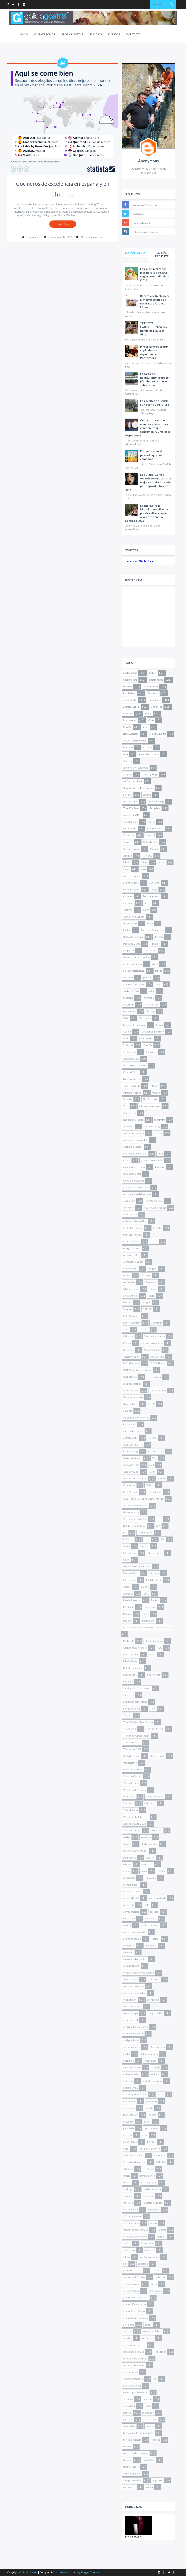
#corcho (157, 1227)
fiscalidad (128, 2121)
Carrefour (156, 1322)
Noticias (127, 1099)
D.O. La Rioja (157, 1356)
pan (125, 2263)
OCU (146, 1593)
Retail (152, 1654)
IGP (160, 1519)
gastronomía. (152, 2128)
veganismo (129, 1200)
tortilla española (132, 2439)
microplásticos (131, 2223)
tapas (148, 713)
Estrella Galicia (131, 706)
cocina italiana (131, 882)
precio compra (131, 2290)
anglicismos (129, 1857)
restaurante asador (134, 2365)
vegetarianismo (154, 1200)
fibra (160, 1153)
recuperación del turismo (137, 1194)
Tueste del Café (132, 1749)
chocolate (150, 1918)
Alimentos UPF (131, 1255)
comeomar (151, 1945)
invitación (148, 2168)
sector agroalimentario (135, 2392)
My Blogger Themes (88, 2572)
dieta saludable (131, 2047)
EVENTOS (114, 34)
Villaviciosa (129, 1796)
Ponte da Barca (131, 943)
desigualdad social (133, 2033)
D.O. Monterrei (131, 1363)
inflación (161, 2162)
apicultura (159, 1119)
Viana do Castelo (132, 1776)
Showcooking (156, 801)
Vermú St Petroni (132, 1769)
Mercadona (129, 1579)
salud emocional (132, 2385)
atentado (147, 1864)
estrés (160, 2094)
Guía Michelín (130, 1492)
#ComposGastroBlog (135, 1221)
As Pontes (129, 1282)
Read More (63, 224)
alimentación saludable (135, 767)
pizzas (147, 902)
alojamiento (129, 1112)
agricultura (150, 950)
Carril (126, 1329)
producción (155, 2290)
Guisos (150, 1485)
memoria (128, 2195)
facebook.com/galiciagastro (139, 204)
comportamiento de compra (138, 1972)
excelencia (129, 2107)
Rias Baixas (129, 693)
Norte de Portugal (133, 936)
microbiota (154, 2209)
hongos (151, 2141)
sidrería (127, 2412)
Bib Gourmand (131, 1288)
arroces (127, 1864)
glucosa (127, 2134)
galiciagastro (130, 679)
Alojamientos (130, 1268)
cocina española (132, 1938)
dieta (155, 963)
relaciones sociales (133, 2351)
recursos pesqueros (134, 2344)
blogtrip (127, 774)
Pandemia (128, 1607)
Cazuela (144, 1329)
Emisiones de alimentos (136, 1417)
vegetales (157, 2480)
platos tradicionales (134, 2277)
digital (126, 2053)
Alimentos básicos (133, 1261)
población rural (131, 2283)
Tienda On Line (154, 1728)
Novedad (128, 1593)
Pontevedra (129, 720)
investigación (130, 821)
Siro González (150, 1099)
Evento (153, 1437)
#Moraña (128, 997)
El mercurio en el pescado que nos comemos (151, 455)
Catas (159, 1024)
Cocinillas (128, 1349)
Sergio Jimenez (131, 1708)
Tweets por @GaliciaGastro (140, 560)
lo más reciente (161, 254)
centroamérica (131, 1911)
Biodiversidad (130, 1295)
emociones (150, 2060)
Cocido (127, 1031)
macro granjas (149, 2182)
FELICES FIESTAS (133, 1444)
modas (153, 2223)
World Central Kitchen (135, 1816)
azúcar (126, 1870)
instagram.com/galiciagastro (140, 231)
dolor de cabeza (149, 2053)
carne (143, 869)
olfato (126, 2256)
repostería (160, 2351)
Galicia (152, 672)
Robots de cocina (132, 1667)
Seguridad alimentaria (135, 1701)
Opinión (158, 936)
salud (158, 984)
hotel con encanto (150, 2148)
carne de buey (152, 1126)
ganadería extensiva (152, 1160)
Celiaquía (128, 1336)
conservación (130, 1979)
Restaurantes (130, 733)
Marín (126, 1559)
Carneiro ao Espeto (134, 916)
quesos (127, 2331)
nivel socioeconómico (135, 2236)
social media (130, 828)
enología (154, 2074)
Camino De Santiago (134, 1024)
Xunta (161, 862)
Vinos (145, 862)
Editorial (127, 794)
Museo (127, 1586)
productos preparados (135, 2317)
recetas (127, 2338)
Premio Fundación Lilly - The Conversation (146, 1627)
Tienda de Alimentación (136, 1735)
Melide (127, 930)
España (147, 794)
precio (153, 2283)
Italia (146, 1539)
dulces (158, 970)
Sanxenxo (128, 1694)
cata (147, 1904)
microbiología (130, 2209)
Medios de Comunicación (137, 1566)
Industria (128, 1539)
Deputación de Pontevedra (138, 787)
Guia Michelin (130, 801)
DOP (126, 1038)
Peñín (146, 1613)
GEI (152, 1464)
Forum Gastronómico (135, 740)
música (162, 2229)
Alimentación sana (148, 754)
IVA (158, 1525)
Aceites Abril (152, 1004)
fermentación (130, 2114)
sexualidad (129, 2405)
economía (128, 2060)
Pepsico (127, 1613)
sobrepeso (148, 2412)
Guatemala (129, 1485)
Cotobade (128, 835)
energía (156, 2067)
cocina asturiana (132, 875)
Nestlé (145, 1586)
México (156, 1092)
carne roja (128, 1904)
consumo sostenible (134, 1992)
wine (152, 991)
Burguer (127, 1309)
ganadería (128, 2128)
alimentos (156, 706)
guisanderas (130, 2141)
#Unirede (148, 997)
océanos (150, 2250)
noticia (127, 2243)
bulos (144, 1870)
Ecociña (148, 1045)
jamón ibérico (147, 2175)
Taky (152, 1708)
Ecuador (127, 1410)
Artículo (146, 1275)
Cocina (127, 1343)
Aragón (152, 1268)
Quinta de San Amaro (135, 1647)
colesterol (128, 1945)
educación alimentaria (135, 1153)
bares (126, 869)
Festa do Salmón (132, 1458)
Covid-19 (150, 835)
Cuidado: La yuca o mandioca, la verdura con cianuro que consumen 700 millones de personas (148, 428)
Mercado (154, 1573)
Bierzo (153, 1288)
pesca (151, 821)
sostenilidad (150, 2419)
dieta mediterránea (133, 970)
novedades (147, 2243)
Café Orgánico (131, 1315)
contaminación (131, 889)
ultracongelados (132, 2473)
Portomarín (148, 1620)
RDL (159, 1647)
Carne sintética (131, 1322)
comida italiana (131, 1965)
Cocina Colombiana (152, 1343)
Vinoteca (128, 1803)
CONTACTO (133, 34)
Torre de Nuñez (131, 1742)
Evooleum (151, 1051)
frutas (147, 2121)
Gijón (152, 1471)
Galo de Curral (131, 1471)
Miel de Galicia (154, 1579)
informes (128, 2168)
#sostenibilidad (131, 1241)
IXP (125, 1532)
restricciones (130, 2371)
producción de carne (134, 2304)
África (149, 2487)
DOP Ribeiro (130, 1376)
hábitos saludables (133, 2155)
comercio (128, 1952)
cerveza (147, 747)
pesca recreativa (132, 2270)
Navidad (127, 855)
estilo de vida (130, 2087)
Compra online (152, 1349)
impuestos (160, 2155)
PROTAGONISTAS (72, 34)
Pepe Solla (150, 1607)
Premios (155, 943)
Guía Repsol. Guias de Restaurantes (143, 1498)
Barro (146, 909)
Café (151, 720)
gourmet (128, 896)
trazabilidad (148, 2460)
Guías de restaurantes (135, 1505)
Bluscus (127, 1302)
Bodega (151, 1011)
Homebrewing (131, 1512)
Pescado (128, 747)
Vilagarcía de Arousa (134, 1789)
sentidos (128, 2398)
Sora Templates (63, 2572)
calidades (150, 1877)
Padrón (155, 1600)
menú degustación (133, 1180)
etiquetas (151, 2101)
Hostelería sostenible (135, 1519)
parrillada (143, 2263)
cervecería (129, 1918)
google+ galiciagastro (137, 222)
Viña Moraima (130, 1810)
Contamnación (131, 1356)
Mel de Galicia (130, 1573)
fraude (153, 889)
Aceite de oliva (155, 828)
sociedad (128, 2419)
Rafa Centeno (131, 1654)
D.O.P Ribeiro (157, 1363)
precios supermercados (136, 1187)
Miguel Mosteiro (132, 1092)
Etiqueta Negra (157, 733)
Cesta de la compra (154, 1336)
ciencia (127, 1925)
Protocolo (128, 1640)
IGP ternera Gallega (134, 1525)
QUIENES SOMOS (44, 34)
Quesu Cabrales (154, 1640)
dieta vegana (157, 2047)
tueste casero (131, 2466)
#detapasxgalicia (132, 1234)
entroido (128, 2080)
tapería (150, 2426)
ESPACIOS (96, 34)
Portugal (147, 855)
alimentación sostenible (136, 957)
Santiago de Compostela (136, 1688)
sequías (147, 2398)
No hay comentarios (92, 236)
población (160, 2277)
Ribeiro (127, 862)
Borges (146, 1302)
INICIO (23, 34)
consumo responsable (135, 1139)
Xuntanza (157, 1830)
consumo (154, 882)
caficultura (129, 1877)
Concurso (152, 693)
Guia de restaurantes (135, 1065)
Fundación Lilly (131, 1058)
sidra (148, 2405)
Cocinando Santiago (153, 1031)
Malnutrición (130, 1552)
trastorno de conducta (135, 2453)
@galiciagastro (134, 213)
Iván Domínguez (132, 1079)
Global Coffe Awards (134, 1478)
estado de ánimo (152, 2080)
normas (161, 2236)
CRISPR (147, 1309)
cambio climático (132, 815)
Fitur (154, 1458)
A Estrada (128, 1004)
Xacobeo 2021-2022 (134, 1823)
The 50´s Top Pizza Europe (138, 1722)
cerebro (154, 1911)
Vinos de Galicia (154, 1796)
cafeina (161, 1870)
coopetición (129, 1999)
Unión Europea (131, 1756)
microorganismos (132, 2216)
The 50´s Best (131, 808)
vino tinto (128, 1207)
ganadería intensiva (134, 1166)
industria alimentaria (134, 2162)
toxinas (127, 2446)
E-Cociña (128, 1045)
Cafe (125, 1018)
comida (158, 1133)
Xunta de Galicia (132, 1830)
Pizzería (127, 1620)
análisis (151, 1857)
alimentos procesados (135, 1850)
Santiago (128, 1681)
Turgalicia (155, 808)
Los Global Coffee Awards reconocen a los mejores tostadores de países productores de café (148, 482)
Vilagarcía (128, 950)
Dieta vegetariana (133, 1397)
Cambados (145, 1018)
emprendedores (132, 2067)
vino (125, 754)
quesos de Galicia (151, 2331)
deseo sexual (130, 2020)
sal (155, 2378)
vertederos (129, 2487)
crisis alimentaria (132, 2006)
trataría (127, 2460)
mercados (148, 2195)
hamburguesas (151, 896)
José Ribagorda (131, 1085)
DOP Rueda (154, 1376)
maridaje (127, 2189)
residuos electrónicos (135, 2358)
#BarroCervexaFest (155, 1207)
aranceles (128, 1126)
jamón (126, 2175)
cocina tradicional (132, 781)
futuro (126, 1160)
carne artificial (131, 1898)
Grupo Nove (130, 923)
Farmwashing (130, 1451)
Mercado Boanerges (152, 930)
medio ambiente (152, 2189)
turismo (127, 686)
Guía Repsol (155, 1492)
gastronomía (130, 672)
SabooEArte (130, 1674)
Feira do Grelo (156, 1451)
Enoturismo (129, 1424)
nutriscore (129, 2250)
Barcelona (151, 1282)
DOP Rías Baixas (132, 1383)
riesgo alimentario (133, 2378)
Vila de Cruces (131, 1783)
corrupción (153, 1999)
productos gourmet (134, 984)
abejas (126, 1837)
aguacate (146, 1837)
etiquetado (129, 2101)
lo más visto (135, 252)
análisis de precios (133, 1119)
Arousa (127, 1275)
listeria (127, 2182)
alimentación (151, 686)
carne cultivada (157, 1898)
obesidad (128, 902)
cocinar (155, 1938)
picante (156, 2270)
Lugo (150, 923)
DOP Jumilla (146, 1038)
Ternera (127, 1715)
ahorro (126, 1843)
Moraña (154, 848)
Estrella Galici (130, 1437)
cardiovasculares (132, 1891)
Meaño (154, 1085)
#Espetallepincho (132, 1227)
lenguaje (160, 1166)
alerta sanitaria (149, 1843)
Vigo (125, 1106)
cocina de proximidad (134, 1931)
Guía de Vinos (131, 1072)
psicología (128, 2324)
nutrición (128, 713)
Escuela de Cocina (133, 1430)
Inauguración (145, 1532)
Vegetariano (130, 1762)
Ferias (145, 727)
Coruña (127, 727)
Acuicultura (129, 1011)
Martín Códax (155, 1552)
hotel (126, 2148)
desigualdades (131, 2040)
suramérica (129, 2426)
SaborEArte (153, 1674)
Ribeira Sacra (130, 1661)
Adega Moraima (131, 1248)
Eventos (127, 842)
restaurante (130, 699)
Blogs (152, 1295)
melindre (128, 977)
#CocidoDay (130, 1214)
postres (147, 977)
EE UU (151, 1403)
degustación (156, 2013)
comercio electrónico (135, 1959)
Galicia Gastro (30, 2572)
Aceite (154, 1241)
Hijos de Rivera (131, 848)
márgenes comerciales (135, 2229)
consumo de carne (133, 1986)
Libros (126, 1546)
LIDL (162, 1539)
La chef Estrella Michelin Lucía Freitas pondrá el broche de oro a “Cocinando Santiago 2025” (147, 513)
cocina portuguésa (133, 1133)
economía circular (132, 1146)
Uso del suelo (157, 1756)
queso (148, 2324)
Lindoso (144, 1546)
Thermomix (129, 1728)
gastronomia (156, 679)
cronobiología (130, 2013)
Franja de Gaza (131, 1464)
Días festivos (130, 1403)
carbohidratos (131, 1884)
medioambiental (132, 1173)
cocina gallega (150, 774)
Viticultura (150, 1803)
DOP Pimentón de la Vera (137, 1370)
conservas (154, 1979)
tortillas (156, 2439)
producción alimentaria (135, 2297)
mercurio (128, 2202)
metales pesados (152, 2202)
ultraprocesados (132, 2480)
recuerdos (148, 2338)
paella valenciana (149, 2256)
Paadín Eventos (131, 1600)
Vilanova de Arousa (149, 1106)
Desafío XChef (158, 1390)
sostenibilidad (131, 991)
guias (145, 2134)
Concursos (154, 699)
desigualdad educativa (135, 2026)
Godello (161, 1478)
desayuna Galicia (132, 963)
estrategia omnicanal (134, 2094)
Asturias (128, 909)
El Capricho (129, 1051)
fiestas (152, 2114)
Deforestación (131, 1390)
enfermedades (131, 2074)
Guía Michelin (150, 842)
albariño (127, 760)
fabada (149, 2107)
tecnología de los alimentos (138, 2432)
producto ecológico (134, 2311)
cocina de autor (149, 1925)
